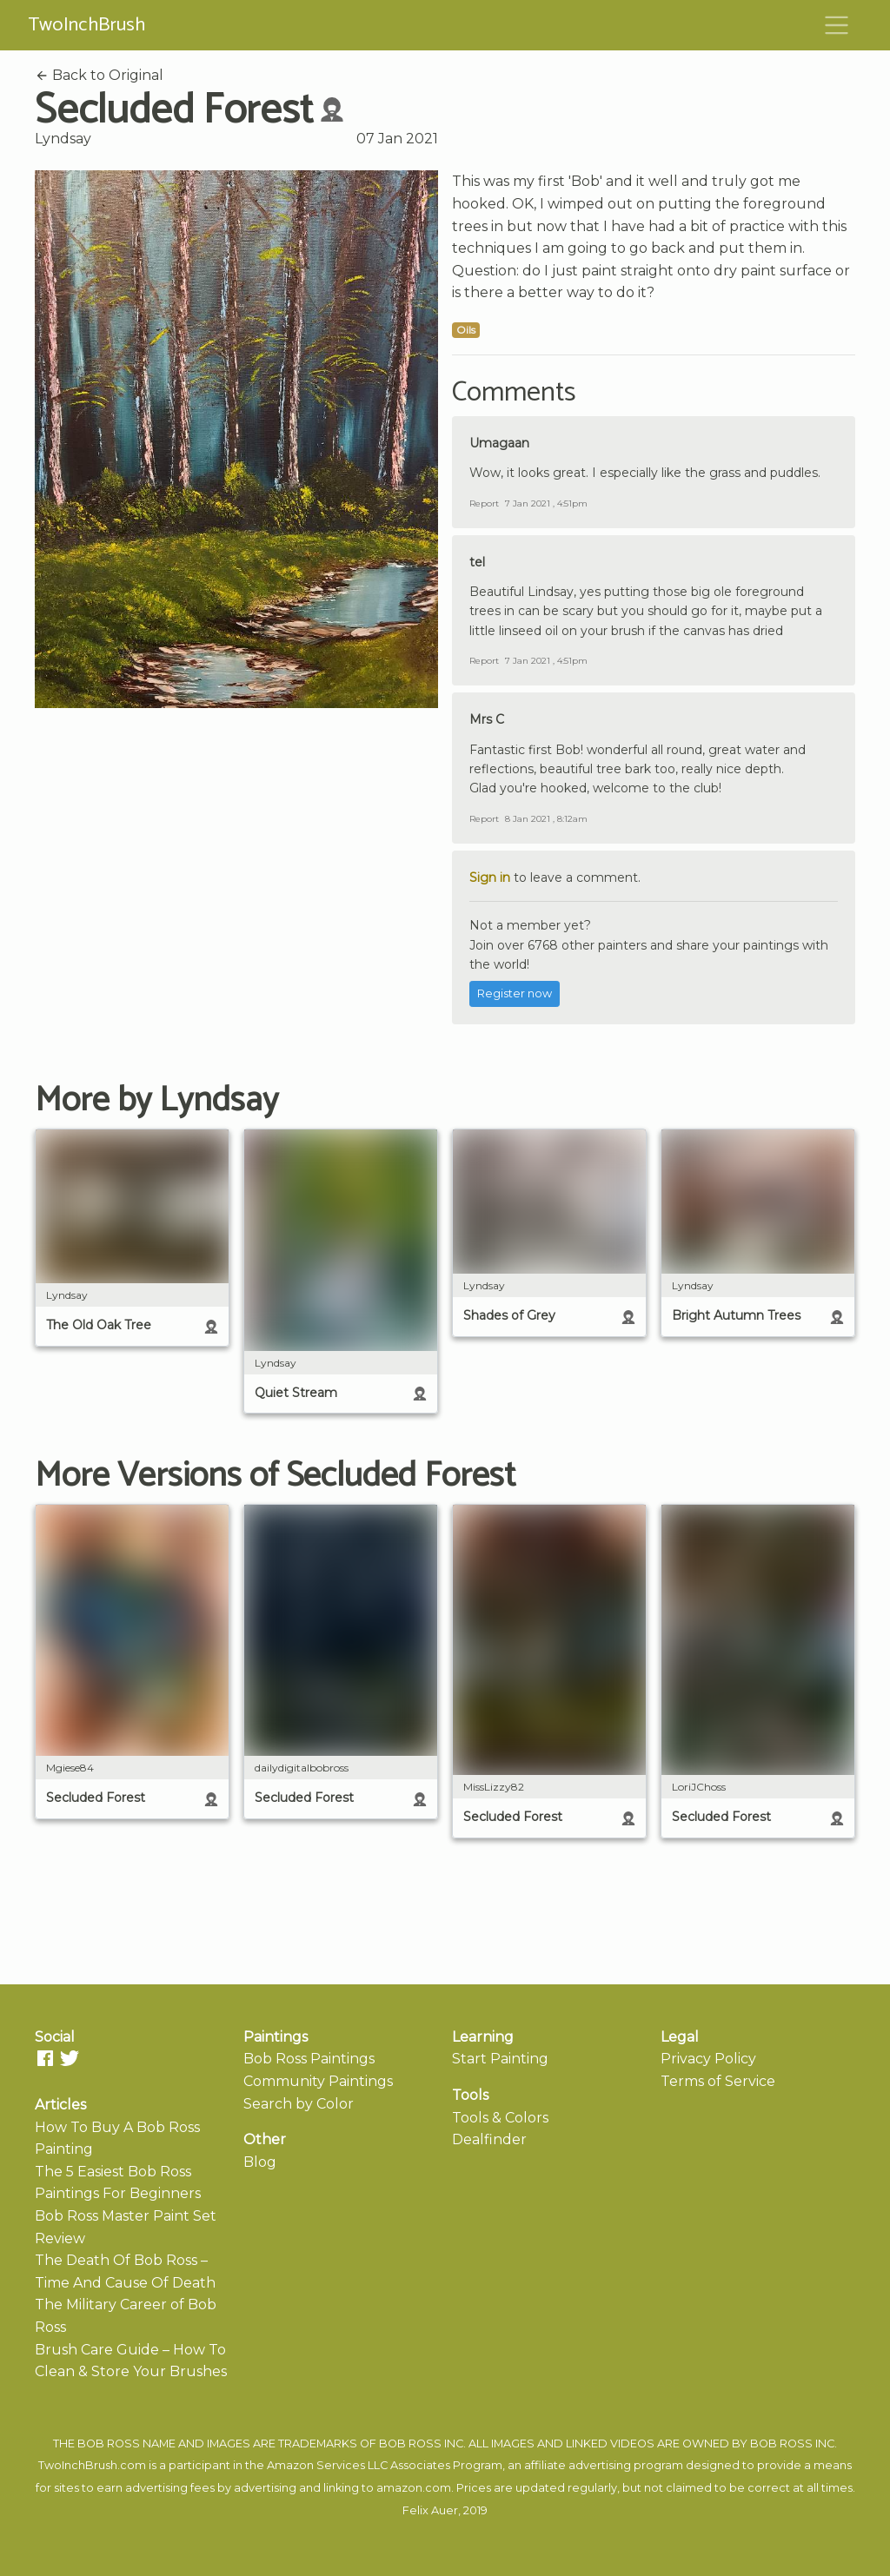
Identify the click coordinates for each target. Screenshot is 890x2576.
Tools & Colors (500, 2117)
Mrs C (486, 719)
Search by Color (298, 2104)
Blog (259, 2162)
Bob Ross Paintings (309, 2058)
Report (484, 503)
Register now (514, 993)
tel (477, 562)
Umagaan (499, 443)
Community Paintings (318, 2081)
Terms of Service (718, 2081)
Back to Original (99, 75)
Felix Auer (430, 2510)
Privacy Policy (708, 2058)
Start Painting (500, 2058)
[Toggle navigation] (837, 25)
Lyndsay (63, 138)
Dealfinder (489, 2139)
